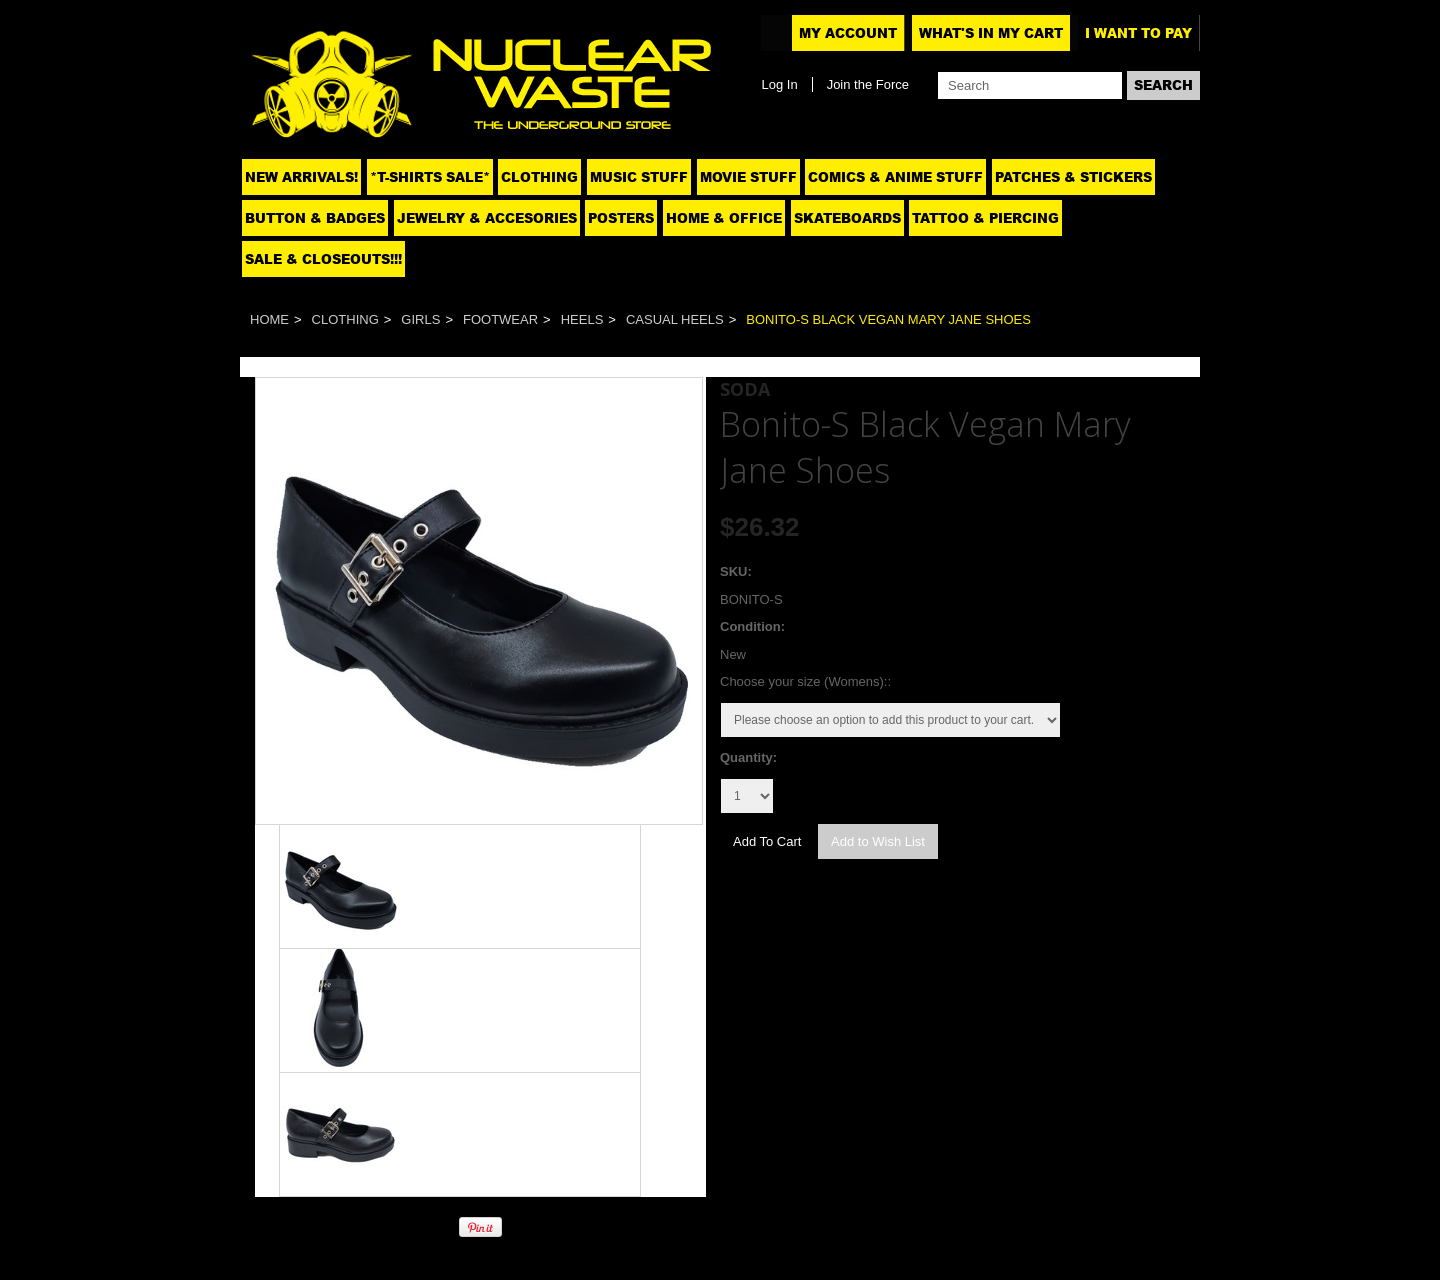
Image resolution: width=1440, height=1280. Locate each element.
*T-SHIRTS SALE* (430, 177)
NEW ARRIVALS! (301, 177)
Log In (779, 84)
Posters (621, 218)
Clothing (539, 177)
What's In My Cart (991, 33)
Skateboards (847, 218)
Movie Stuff (748, 177)
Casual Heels (675, 319)
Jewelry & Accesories (487, 218)
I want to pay (1138, 33)
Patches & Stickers (1073, 177)
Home (269, 319)
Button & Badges (315, 218)
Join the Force (868, 84)
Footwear (500, 319)
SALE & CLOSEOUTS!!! (323, 259)
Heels (582, 319)
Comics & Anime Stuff (895, 177)
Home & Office (724, 218)
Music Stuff (639, 177)
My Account (848, 33)
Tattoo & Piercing (985, 218)
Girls (420, 319)
